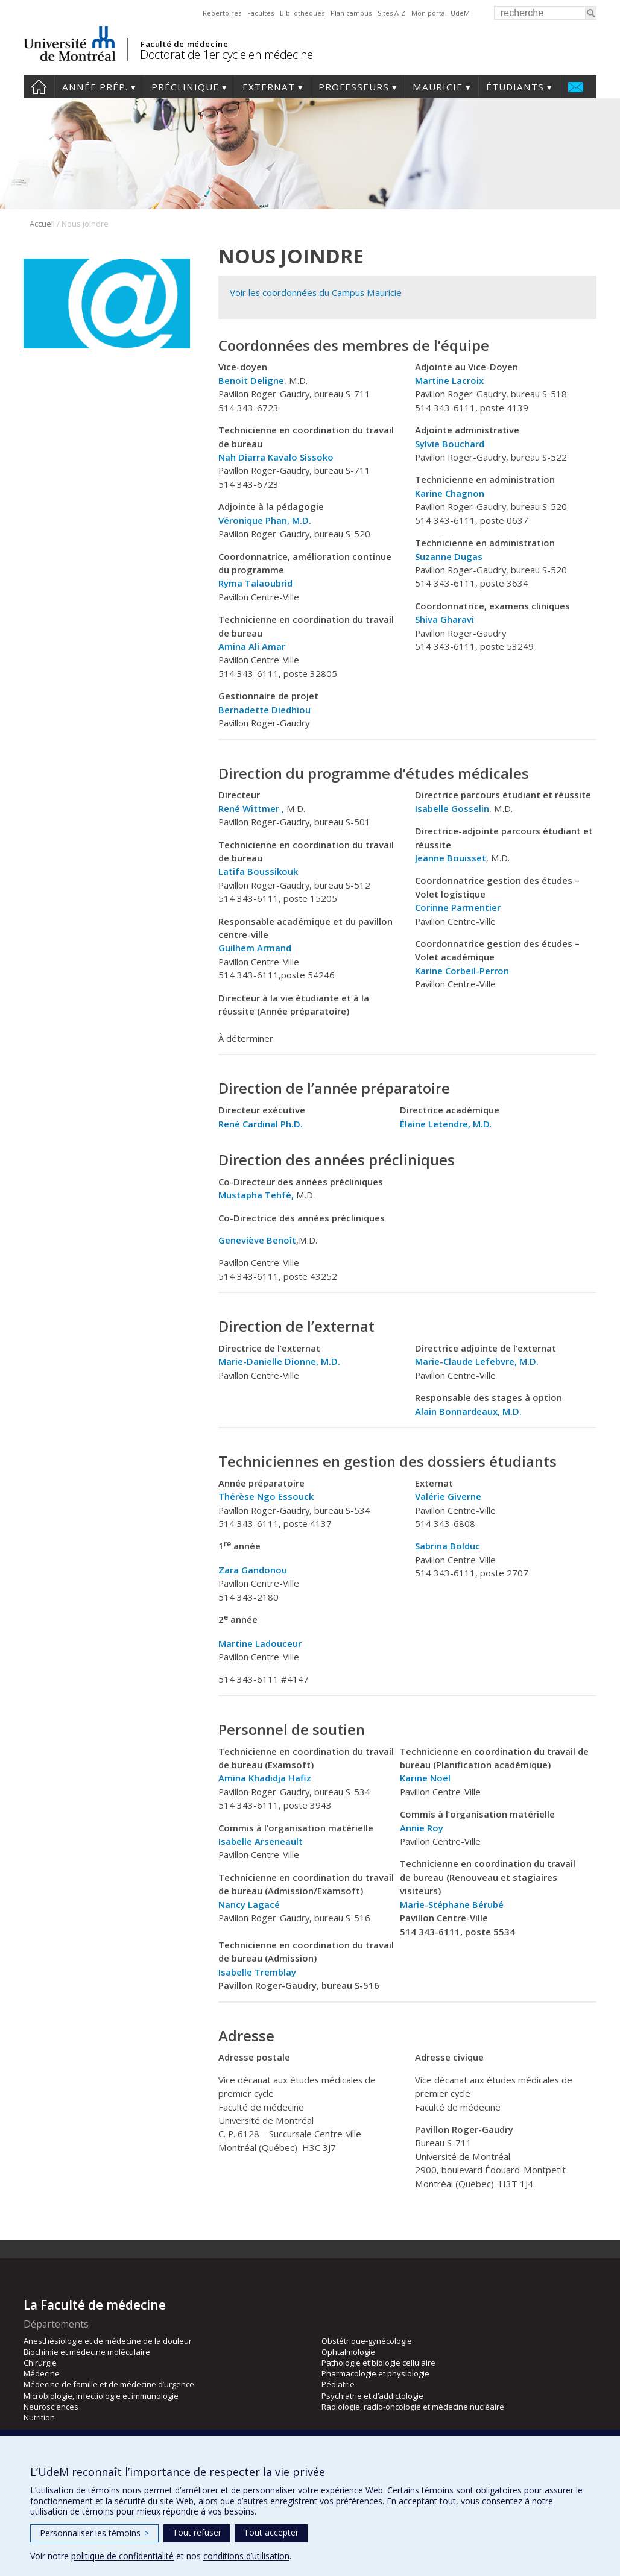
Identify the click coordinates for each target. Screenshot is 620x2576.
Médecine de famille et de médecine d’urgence (109, 2384)
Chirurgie (40, 2362)
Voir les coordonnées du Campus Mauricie (316, 292)
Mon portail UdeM (440, 12)
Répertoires (222, 12)
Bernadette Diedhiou (264, 710)
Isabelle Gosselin (452, 808)
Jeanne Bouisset (450, 858)
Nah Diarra (241, 457)
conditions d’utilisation (246, 2556)
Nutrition (39, 2417)
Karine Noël (425, 1778)
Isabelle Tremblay (257, 1972)
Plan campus (351, 12)
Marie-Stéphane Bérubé (452, 1904)
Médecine (42, 2373)
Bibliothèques (302, 12)
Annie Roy (421, 1828)
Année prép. (95, 87)
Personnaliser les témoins (94, 2533)
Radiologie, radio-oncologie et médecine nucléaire (412, 2406)
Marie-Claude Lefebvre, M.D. (477, 1361)
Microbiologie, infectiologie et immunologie (101, 2395)
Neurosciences (51, 2406)
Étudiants (515, 87)
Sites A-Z (391, 12)
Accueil (39, 86)
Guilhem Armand (256, 948)
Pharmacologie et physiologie (375, 2373)
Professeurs (353, 87)
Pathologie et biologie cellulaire (378, 2362)
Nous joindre (576, 86)
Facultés (260, 12)
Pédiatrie (338, 2384)
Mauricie (438, 87)
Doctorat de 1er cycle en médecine (226, 54)
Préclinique (185, 87)
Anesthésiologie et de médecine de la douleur (108, 2340)
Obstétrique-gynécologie (366, 2340)
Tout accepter (271, 2532)
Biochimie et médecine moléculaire (87, 2351)
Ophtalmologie (348, 2351)
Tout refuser (196, 2532)
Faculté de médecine (184, 44)
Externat (268, 87)
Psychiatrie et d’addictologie (372, 2395)
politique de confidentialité (122, 2556)
